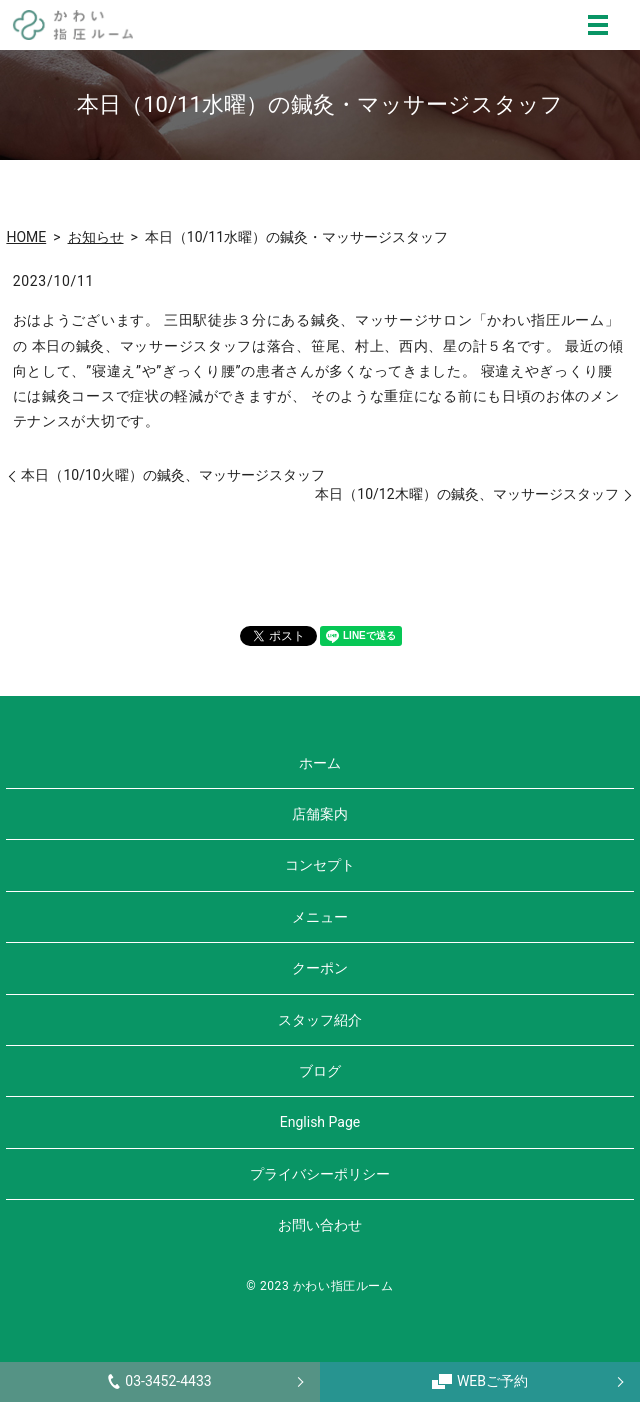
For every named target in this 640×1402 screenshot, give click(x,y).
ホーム (320, 763)
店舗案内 (320, 814)
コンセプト (320, 865)
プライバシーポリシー (320, 1174)
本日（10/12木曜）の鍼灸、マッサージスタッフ (466, 494)
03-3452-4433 (159, 1381)
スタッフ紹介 (320, 1020)
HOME (26, 237)
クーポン (320, 968)
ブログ (320, 1071)
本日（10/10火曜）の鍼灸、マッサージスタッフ (172, 475)
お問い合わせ (320, 1225)
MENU (598, 25)
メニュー (320, 917)
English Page (320, 1122)
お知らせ (96, 237)
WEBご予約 (480, 1381)
